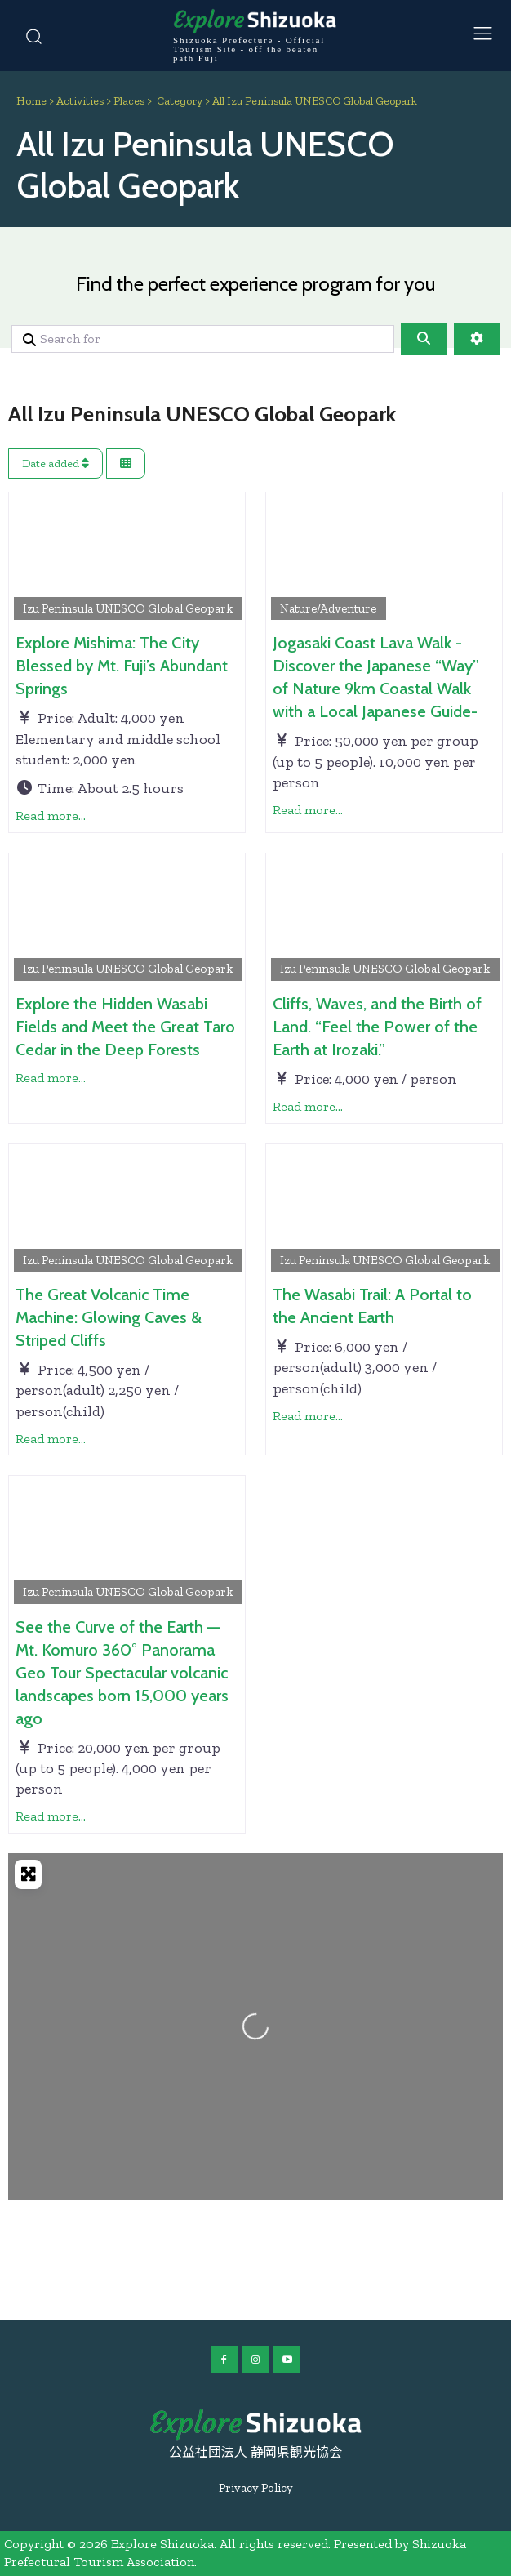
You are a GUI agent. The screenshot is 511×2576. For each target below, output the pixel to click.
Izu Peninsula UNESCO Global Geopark (128, 608)
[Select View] (125, 463)
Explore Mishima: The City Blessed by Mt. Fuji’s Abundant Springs (122, 665)
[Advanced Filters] (477, 339)
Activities (80, 101)
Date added (55, 463)
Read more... (51, 815)
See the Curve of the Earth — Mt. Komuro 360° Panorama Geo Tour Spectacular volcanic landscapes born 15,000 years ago (122, 1672)
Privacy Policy (256, 2487)
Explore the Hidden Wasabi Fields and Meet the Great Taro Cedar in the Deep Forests (125, 1026)
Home (31, 101)
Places (128, 101)
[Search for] (202, 339)
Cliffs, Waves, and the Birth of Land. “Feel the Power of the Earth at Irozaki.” (377, 1026)
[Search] (424, 339)
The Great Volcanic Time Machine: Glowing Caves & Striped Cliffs (109, 1317)
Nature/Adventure (328, 608)
